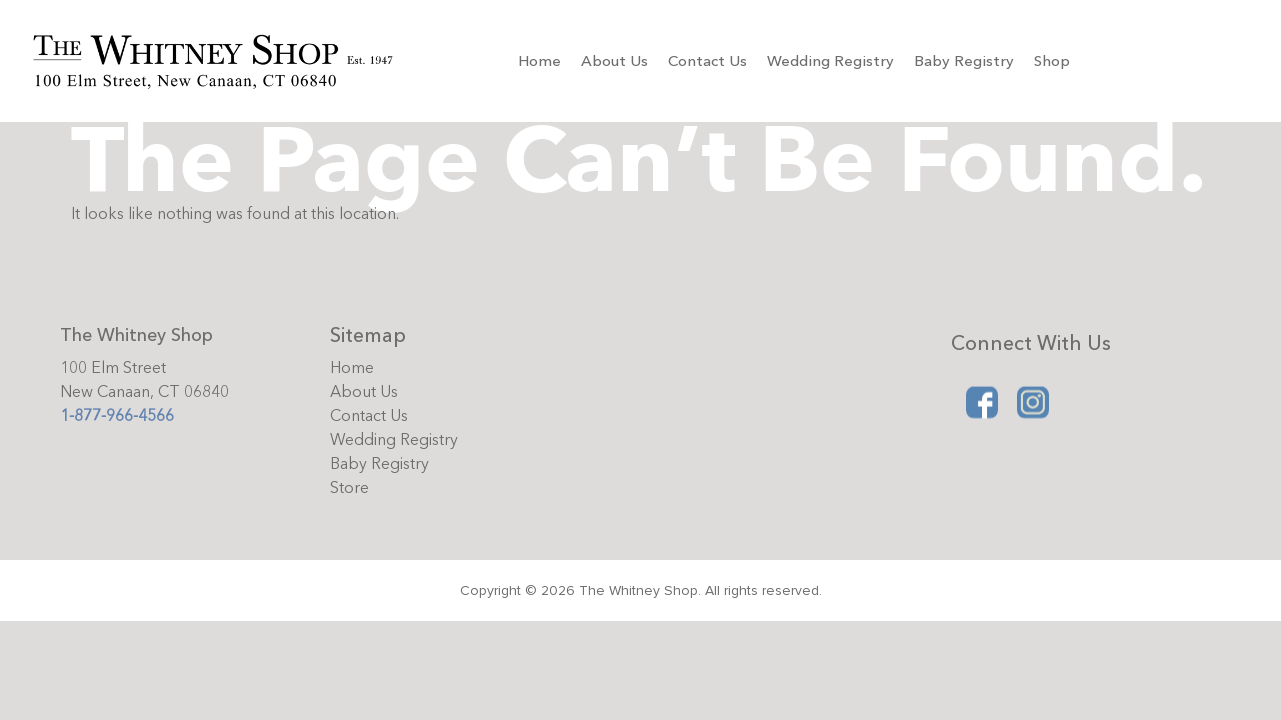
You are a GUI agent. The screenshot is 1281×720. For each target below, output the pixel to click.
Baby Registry (964, 61)
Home (539, 61)
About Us (614, 61)
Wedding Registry (830, 61)
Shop (1052, 61)
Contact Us (707, 61)
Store (349, 488)
